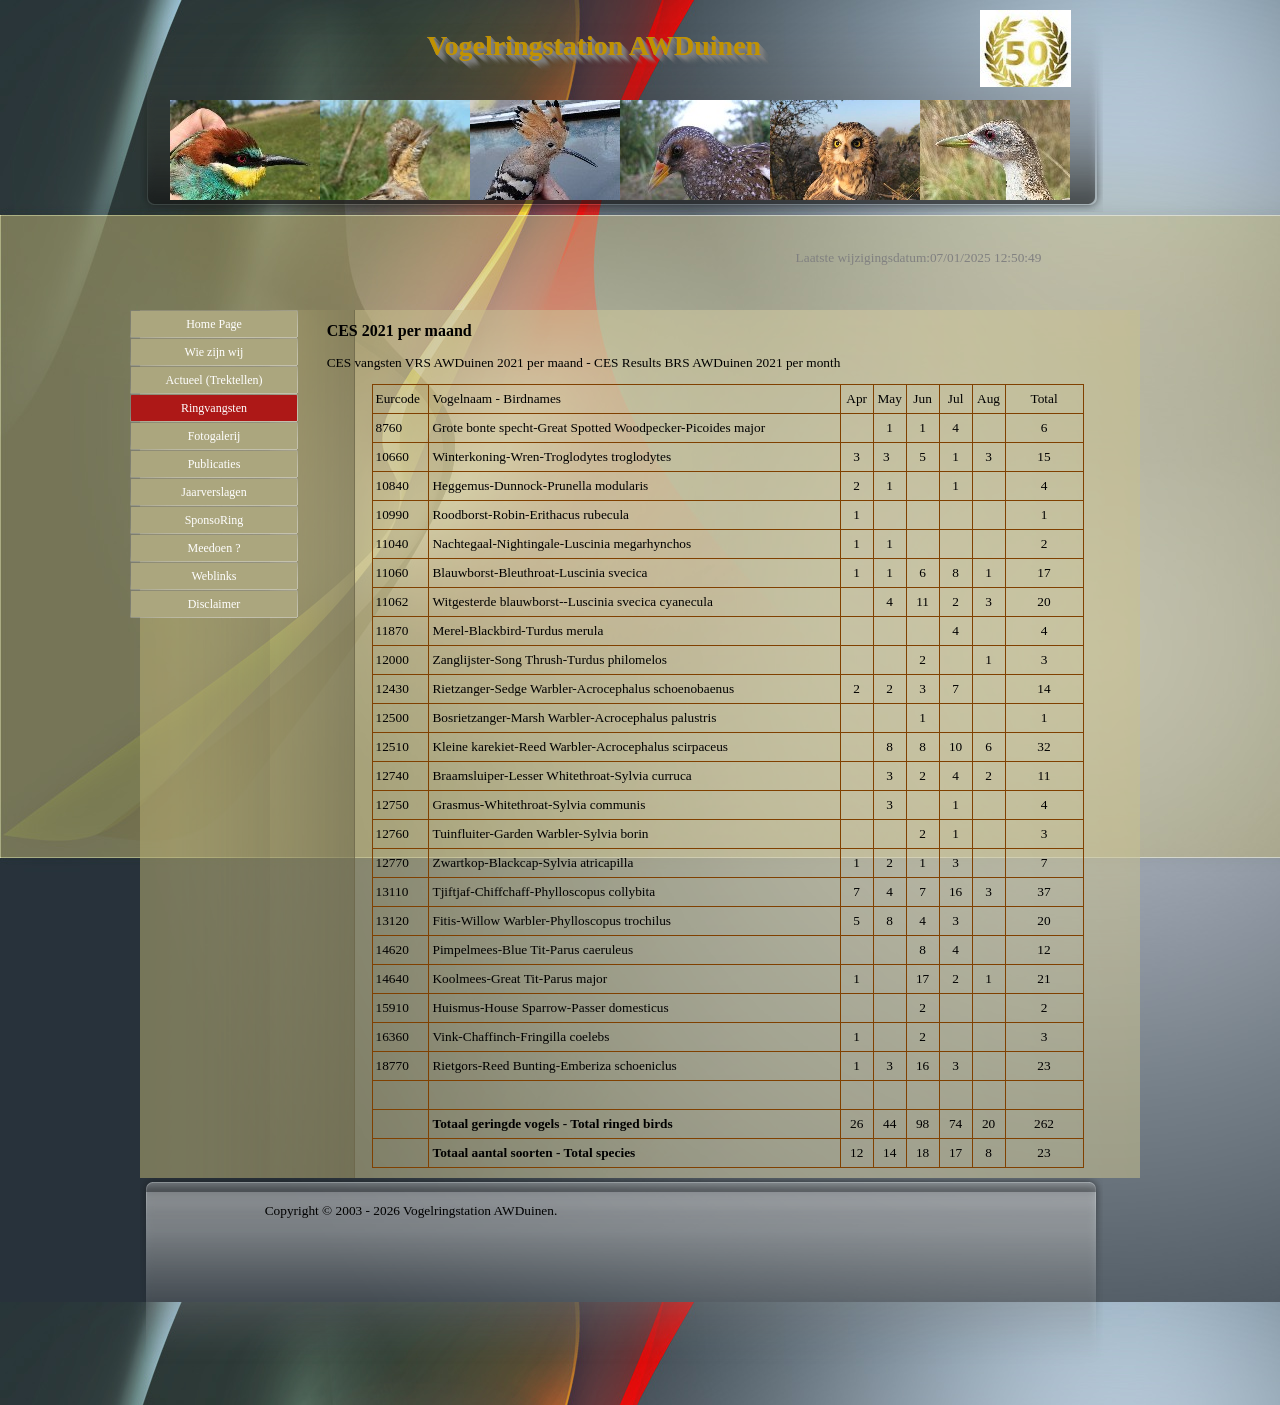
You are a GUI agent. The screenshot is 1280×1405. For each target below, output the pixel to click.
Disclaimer (214, 604)
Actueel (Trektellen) (213, 380)
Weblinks (213, 576)
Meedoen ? (214, 548)
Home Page (214, 324)
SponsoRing (214, 520)
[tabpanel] (728, 363)
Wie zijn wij (214, 352)
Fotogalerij (214, 436)
